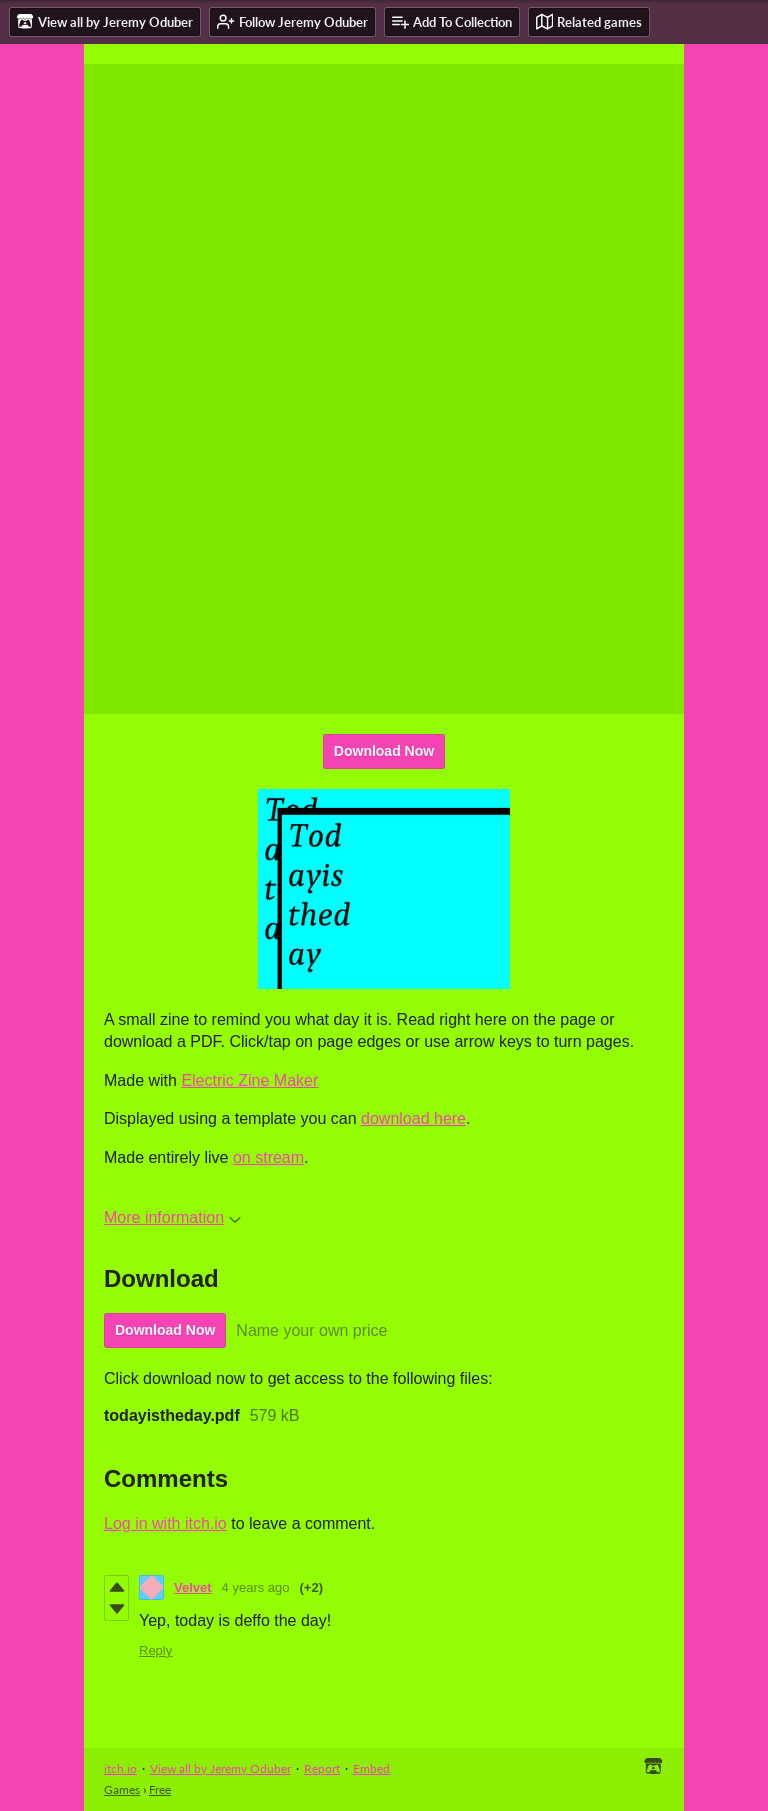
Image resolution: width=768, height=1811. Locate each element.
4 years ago (256, 1587)
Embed (371, 1768)
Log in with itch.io (165, 1523)
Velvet (193, 1587)
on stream (268, 1157)
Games (122, 1789)
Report (322, 1768)
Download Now (384, 751)
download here (413, 1118)
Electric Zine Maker (249, 1080)
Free (160, 1789)
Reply (155, 1650)
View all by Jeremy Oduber (220, 1768)
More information (172, 1217)
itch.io (120, 1768)
